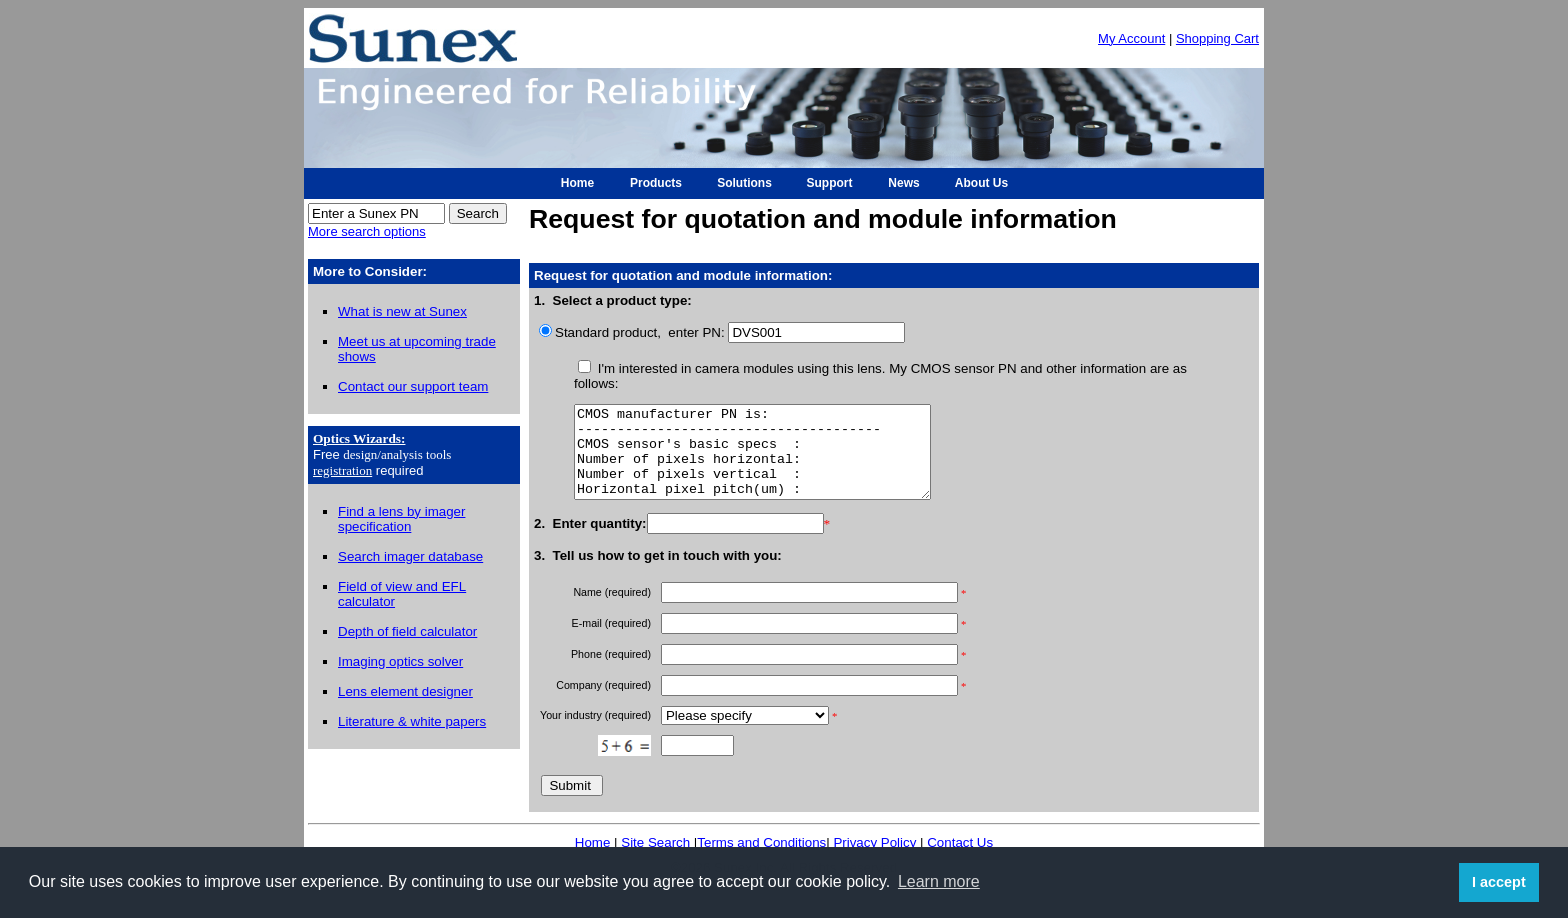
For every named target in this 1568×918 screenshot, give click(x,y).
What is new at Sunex (402, 311)
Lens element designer (405, 691)
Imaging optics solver (400, 661)
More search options (367, 231)
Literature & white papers (412, 721)
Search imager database (410, 556)
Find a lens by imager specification (401, 519)
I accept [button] (1499, 882)
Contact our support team (413, 386)
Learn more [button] (939, 881)
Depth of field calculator (407, 631)
